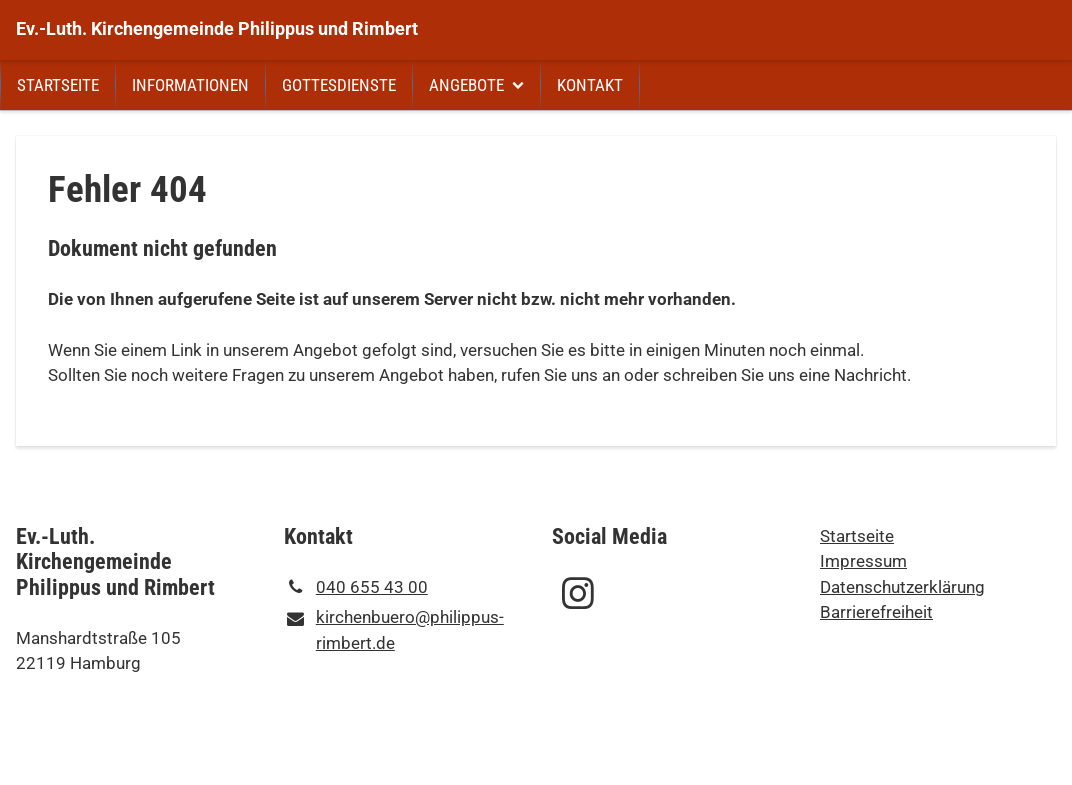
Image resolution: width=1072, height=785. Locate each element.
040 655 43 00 (356, 588)
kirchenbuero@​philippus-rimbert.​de (394, 631)
